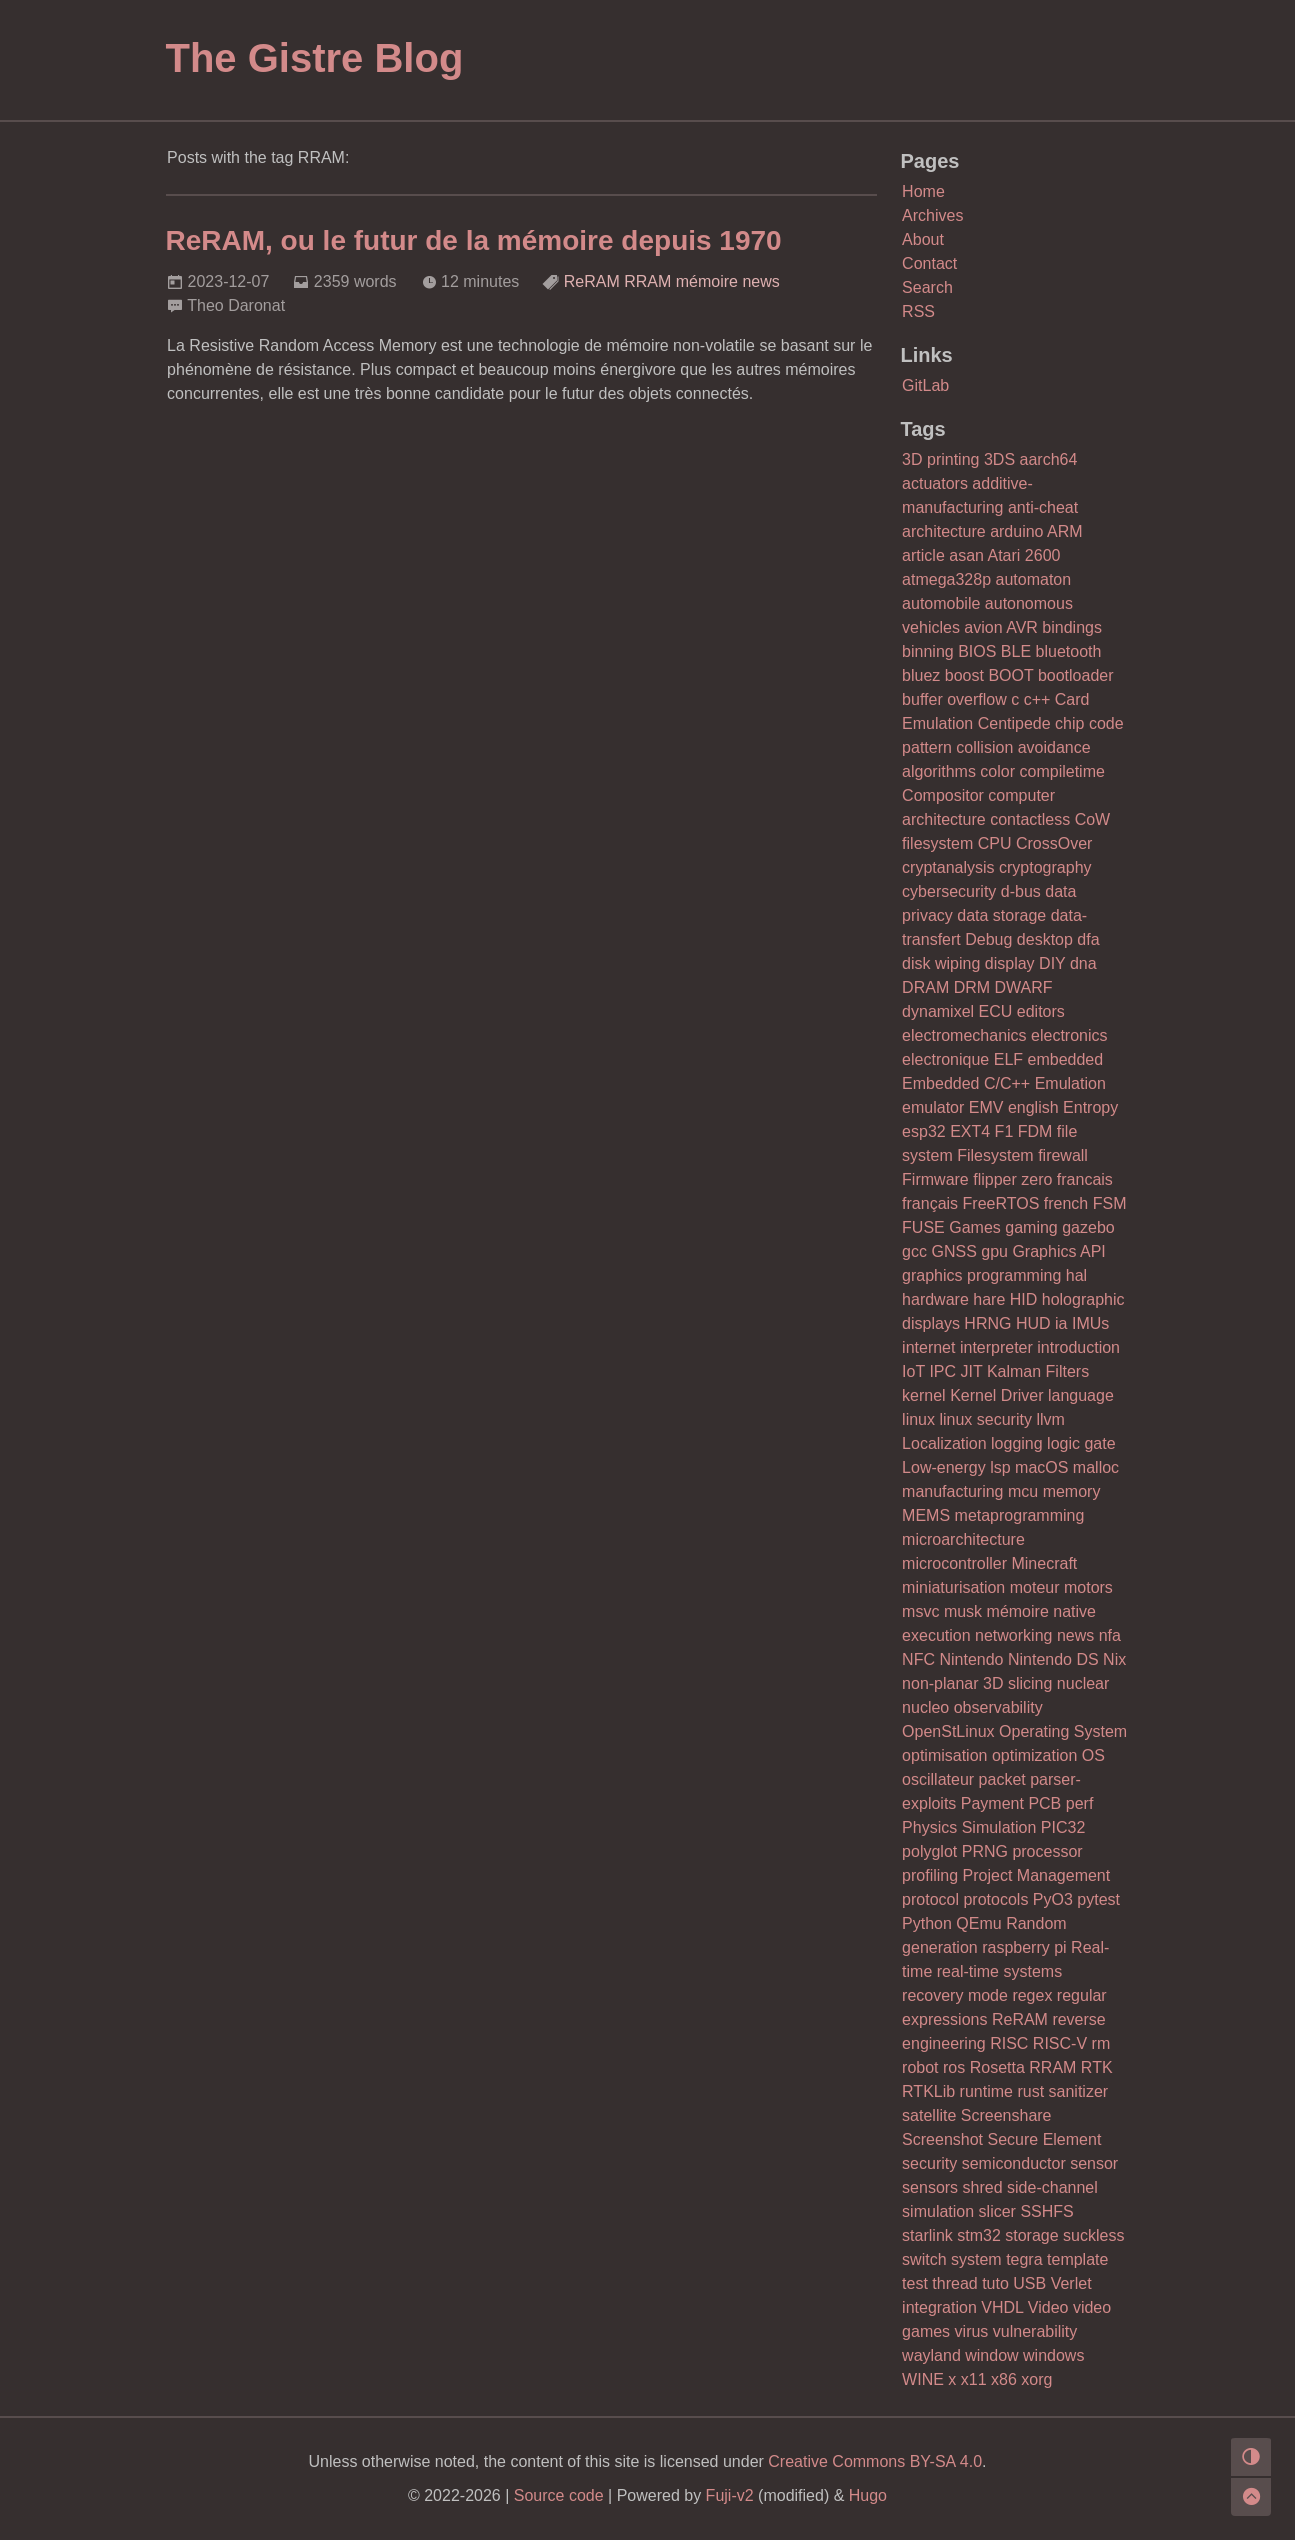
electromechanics (964, 1035)
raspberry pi (1024, 1947)
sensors (930, 2187)
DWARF (1024, 987)
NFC (918, 1659)
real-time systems (999, 1971)
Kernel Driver (996, 1395)
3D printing (940, 459)
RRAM (647, 281)
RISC (1009, 2043)
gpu (994, 1251)
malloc (1096, 1467)
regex (1032, 1995)
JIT (972, 1371)
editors (1041, 1011)
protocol (930, 1899)
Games (975, 1227)
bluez (921, 675)
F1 (1004, 1131)
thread (954, 2283)
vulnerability (1035, 2331)
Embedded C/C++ (966, 1083)
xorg (1036, 2379)
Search (927, 287)
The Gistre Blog (315, 58)
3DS (999, 459)
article (923, 555)
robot (920, 2067)
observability (998, 1707)
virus (972, 2331)
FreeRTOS (1001, 1203)
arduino (1016, 531)
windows (1053, 2355)
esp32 (924, 1131)
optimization (1034, 1755)
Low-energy (944, 1467)
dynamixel (938, 1011)
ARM (1065, 531)
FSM (1110, 1203)
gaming (1031, 1227)
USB (1029, 2283)
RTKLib (928, 2091)
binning (928, 651)
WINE (923, 2379)
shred (983, 2187)
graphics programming (981, 1275)
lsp (1000, 1467)
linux (918, 1419)
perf (1080, 1803)
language (1081, 1395)
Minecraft (1044, 1563)
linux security (985, 1419)
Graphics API (1058, 1251)
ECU (996, 1011)
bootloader (1076, 675)
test (915, 2283)
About (923, 239)
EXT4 (970, 1131)
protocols (995, 1899)
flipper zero (1012, 1179)
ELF (1008, 1059)
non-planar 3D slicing (977, 1683)
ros (954, 2067)
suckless (1093, 2235)
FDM (1035, 1131)
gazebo (1088, 1227)
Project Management (1037, 1875)
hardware (935, 1299)
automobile (941, 603)
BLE (1016, 651)
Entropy (1090, 1107)
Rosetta (997, 2067)
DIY (1052, 963)
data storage (1001, 915)
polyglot (929, 1851)
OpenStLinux (948, 1731)
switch (924, 2259)
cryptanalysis (948, 867)
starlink (927, 2235)
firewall (1063, 1155)
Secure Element (1044, 2139)
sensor (1094, 2163)
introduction (1078, 1347)
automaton (1034, 579)
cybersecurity (949, 891)
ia (1061, 1323)
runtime (986, 2091)
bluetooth (1069, 651)
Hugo (868, 2495)
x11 (974, 2379)
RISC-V (1060, 2043)
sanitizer (1079, 2091)
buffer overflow (954, 699)
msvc (920, 1611)
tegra (1024, 2259)
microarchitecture (963, 1539)
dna (1083, 963)
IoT (913, 1371)
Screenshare (1006, 2115)
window (991, 2355)
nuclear (1083, 1683)
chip (1069, 723)
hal (1076, 1275)
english (1033, 1107)
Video (1048, 2307)
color (997, 771)
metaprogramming (1020, 1515)
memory (1072, 1491)
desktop (1045, 939)
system (976, 2259)
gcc (914, 1251)
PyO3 (1053, 1899)
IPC (942, 1371)
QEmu (978, 1923)
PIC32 (1063, 1827)
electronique (945, 1059)
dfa (1088, 939)
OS (1093, 1755)
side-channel (1052, 2187)
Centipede (1014, 723)
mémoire (707, 281)
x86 (1004, 2379)
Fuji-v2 (730, 2495)
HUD (1033, 1323)
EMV (986, 1107)
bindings (1072, 627)
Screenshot (942, 2139)
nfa (1110, 1635)
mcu (1023, 1491)
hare (989, 1299)
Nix (1114, 1659)
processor (1047, 1851)
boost (964, 675)
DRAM (925, 987)
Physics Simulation (969, 1827)
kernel (924, 1395)
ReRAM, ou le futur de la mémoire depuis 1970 (474, 240)
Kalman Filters (1038, 1371)
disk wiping (941, 963)
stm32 (979, 2235)
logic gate (1081, 1443)
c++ (1037, 699)
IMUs (1090, 1323)
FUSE (923, 1227)
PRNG (985, 1851)
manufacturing (952, 1491)
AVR (1022, 627)
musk (963, 1611)
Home (923, 191)
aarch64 (1049, 459)
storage (1031, 2235)
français (930, 1203)
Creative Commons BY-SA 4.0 (875, 2461)
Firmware (935, 1179)
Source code (559, 2495)
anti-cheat (1043, 507)
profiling (930, 1875)
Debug (988, 939)
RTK (1097, 2067)
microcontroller (954, 1563)
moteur (1035, 1587)
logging (1017, 1443)
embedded (1066, 1059)
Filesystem (995, 1155)
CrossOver (1054, 843)
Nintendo (971, 1659)
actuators (935, 483)
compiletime (1062, 771)
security (929, 2163)
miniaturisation (953, 1587)
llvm (1050, 1419)
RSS (918, 311)
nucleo (925, 1707)
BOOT (1010, 675)
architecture (944, 531)
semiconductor (1014, 2163)
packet (1002, 1779)
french (1066, 1203)
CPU (995, 843)
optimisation (944, 1755)
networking (1013, 1635)
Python (927, 1923)
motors (1088, 1587)
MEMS (926, 1515)
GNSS (953, 1251)
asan (966, 555)
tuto (995, 2283)
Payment (992, 1803)
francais (1085, 1179)
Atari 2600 (1024, 555)
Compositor (943, 795)
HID (1024, 1299)
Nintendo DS (1053, 1659)
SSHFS (1046, 2211)
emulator (933, 1107)
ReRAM (592, 281)
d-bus (1021, 891)
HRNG (987, 1323)
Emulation (1070, 1083)
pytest (1098, 1899)
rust (1030, 2091)
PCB (1044, 1803)
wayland (931, 2355)
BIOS (977, 651)
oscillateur (938, 1779)
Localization (944, 1443)
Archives (932, 215)
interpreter (996, 1347)
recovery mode (955, 1995)
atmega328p (946, 579)
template (1077, 2259)
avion (983, 627)
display (1010, 963)
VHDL (1002, 2307)
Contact (929, 263)
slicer (997, 2211)
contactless (1030, 819)
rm (1101, 2043)
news (760, 281)
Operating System (1063, 1731)
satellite (929, 2115)
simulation (938, 2211)
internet (928, 1347)
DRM (972, 987)
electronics (1069, 1035)
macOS (1041, 1467)
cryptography (1045, 867)
